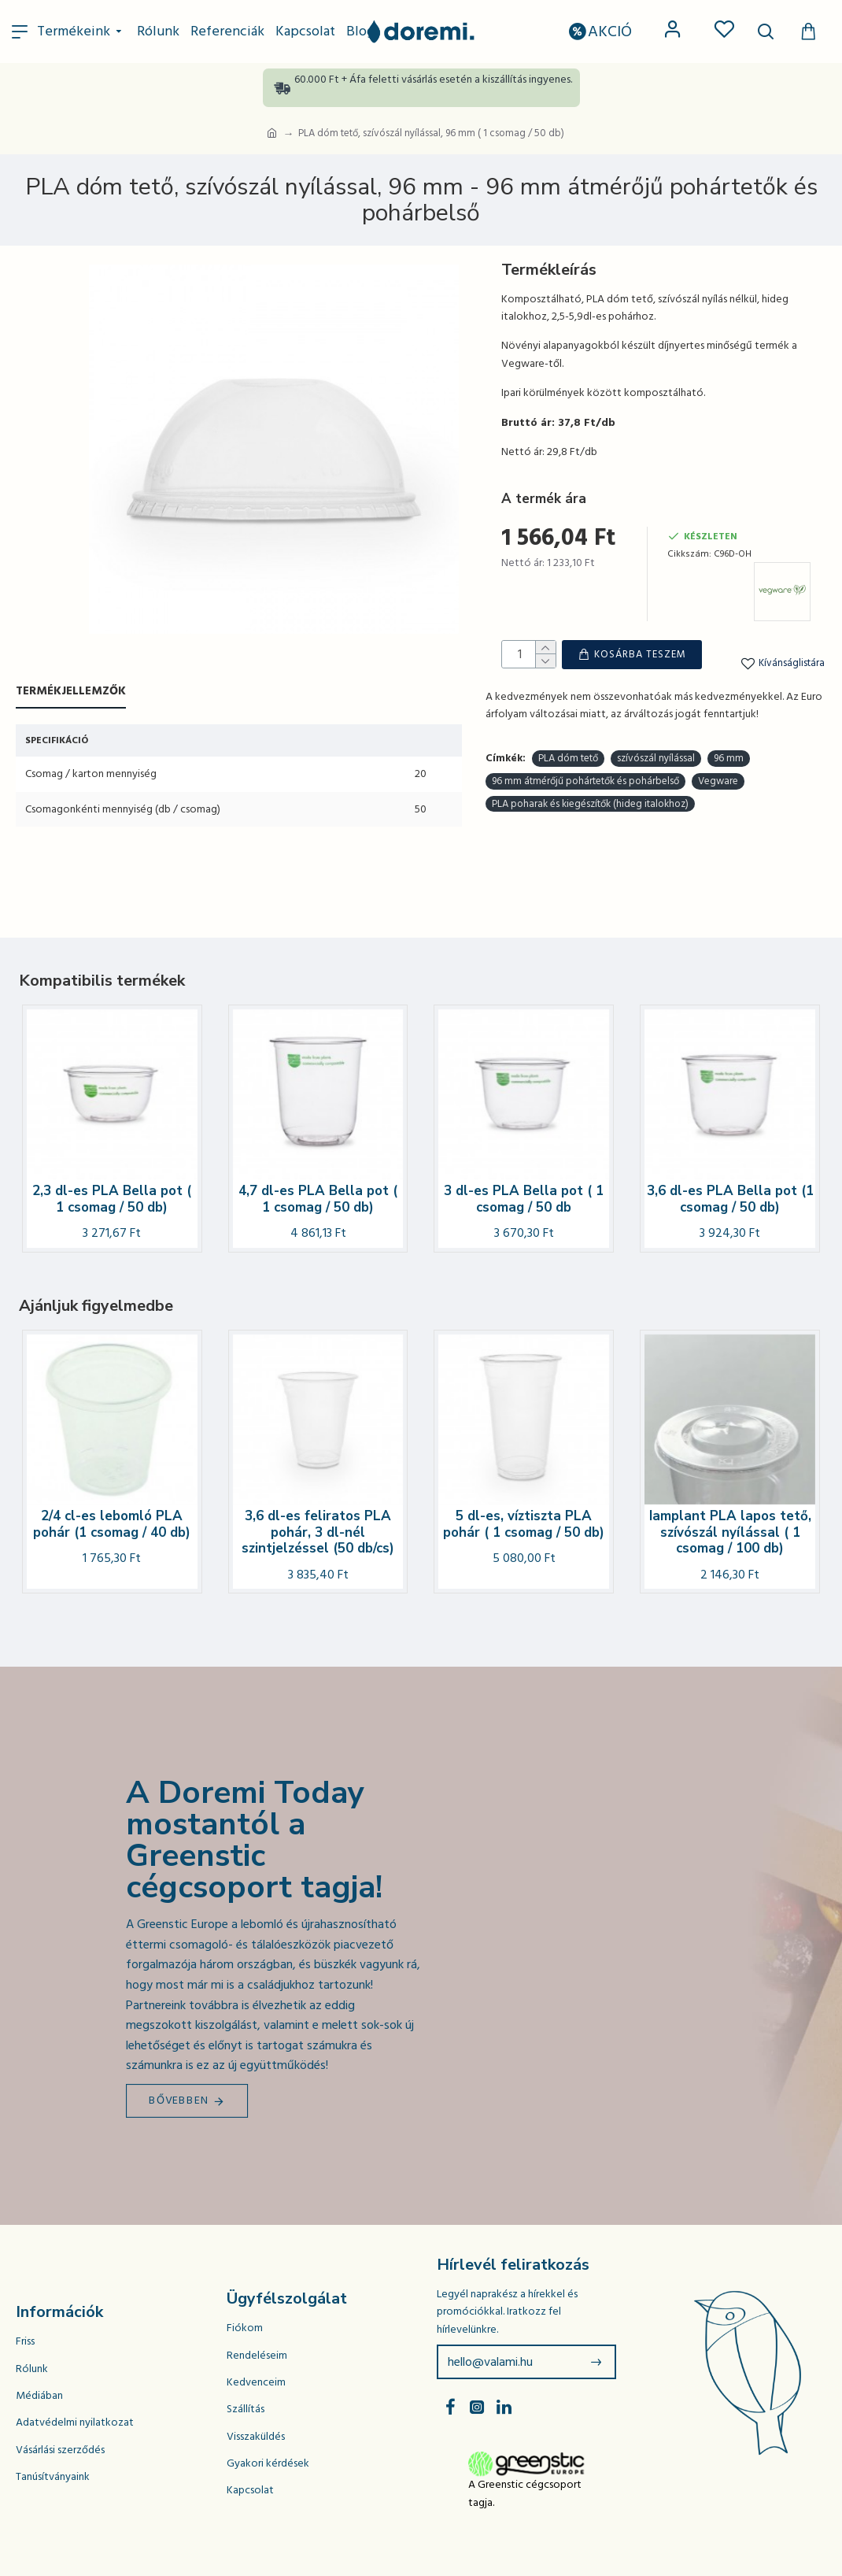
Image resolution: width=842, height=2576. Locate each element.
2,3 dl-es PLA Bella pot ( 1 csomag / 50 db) (111, 1199)
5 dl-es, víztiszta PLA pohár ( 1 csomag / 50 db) (523, 1524)
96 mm (729, 706)
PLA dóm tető (568, 706)
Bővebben (179, 2100)
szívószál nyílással (656, 706)
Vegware (718, 729)
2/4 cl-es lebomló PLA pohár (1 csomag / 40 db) (111, 1524)
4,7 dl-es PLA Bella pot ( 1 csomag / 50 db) (317, 1199)
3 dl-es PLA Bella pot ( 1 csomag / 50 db (524, 1199)
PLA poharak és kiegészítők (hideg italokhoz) (590, 751)
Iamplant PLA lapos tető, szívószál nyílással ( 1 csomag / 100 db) (730, 1532)
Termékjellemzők (71, 691)
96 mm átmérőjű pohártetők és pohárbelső (585, 729)
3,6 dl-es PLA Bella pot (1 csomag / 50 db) (730, 1199)
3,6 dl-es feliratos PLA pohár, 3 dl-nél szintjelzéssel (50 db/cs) (318, 1532)
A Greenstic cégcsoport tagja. (525, 2493)
